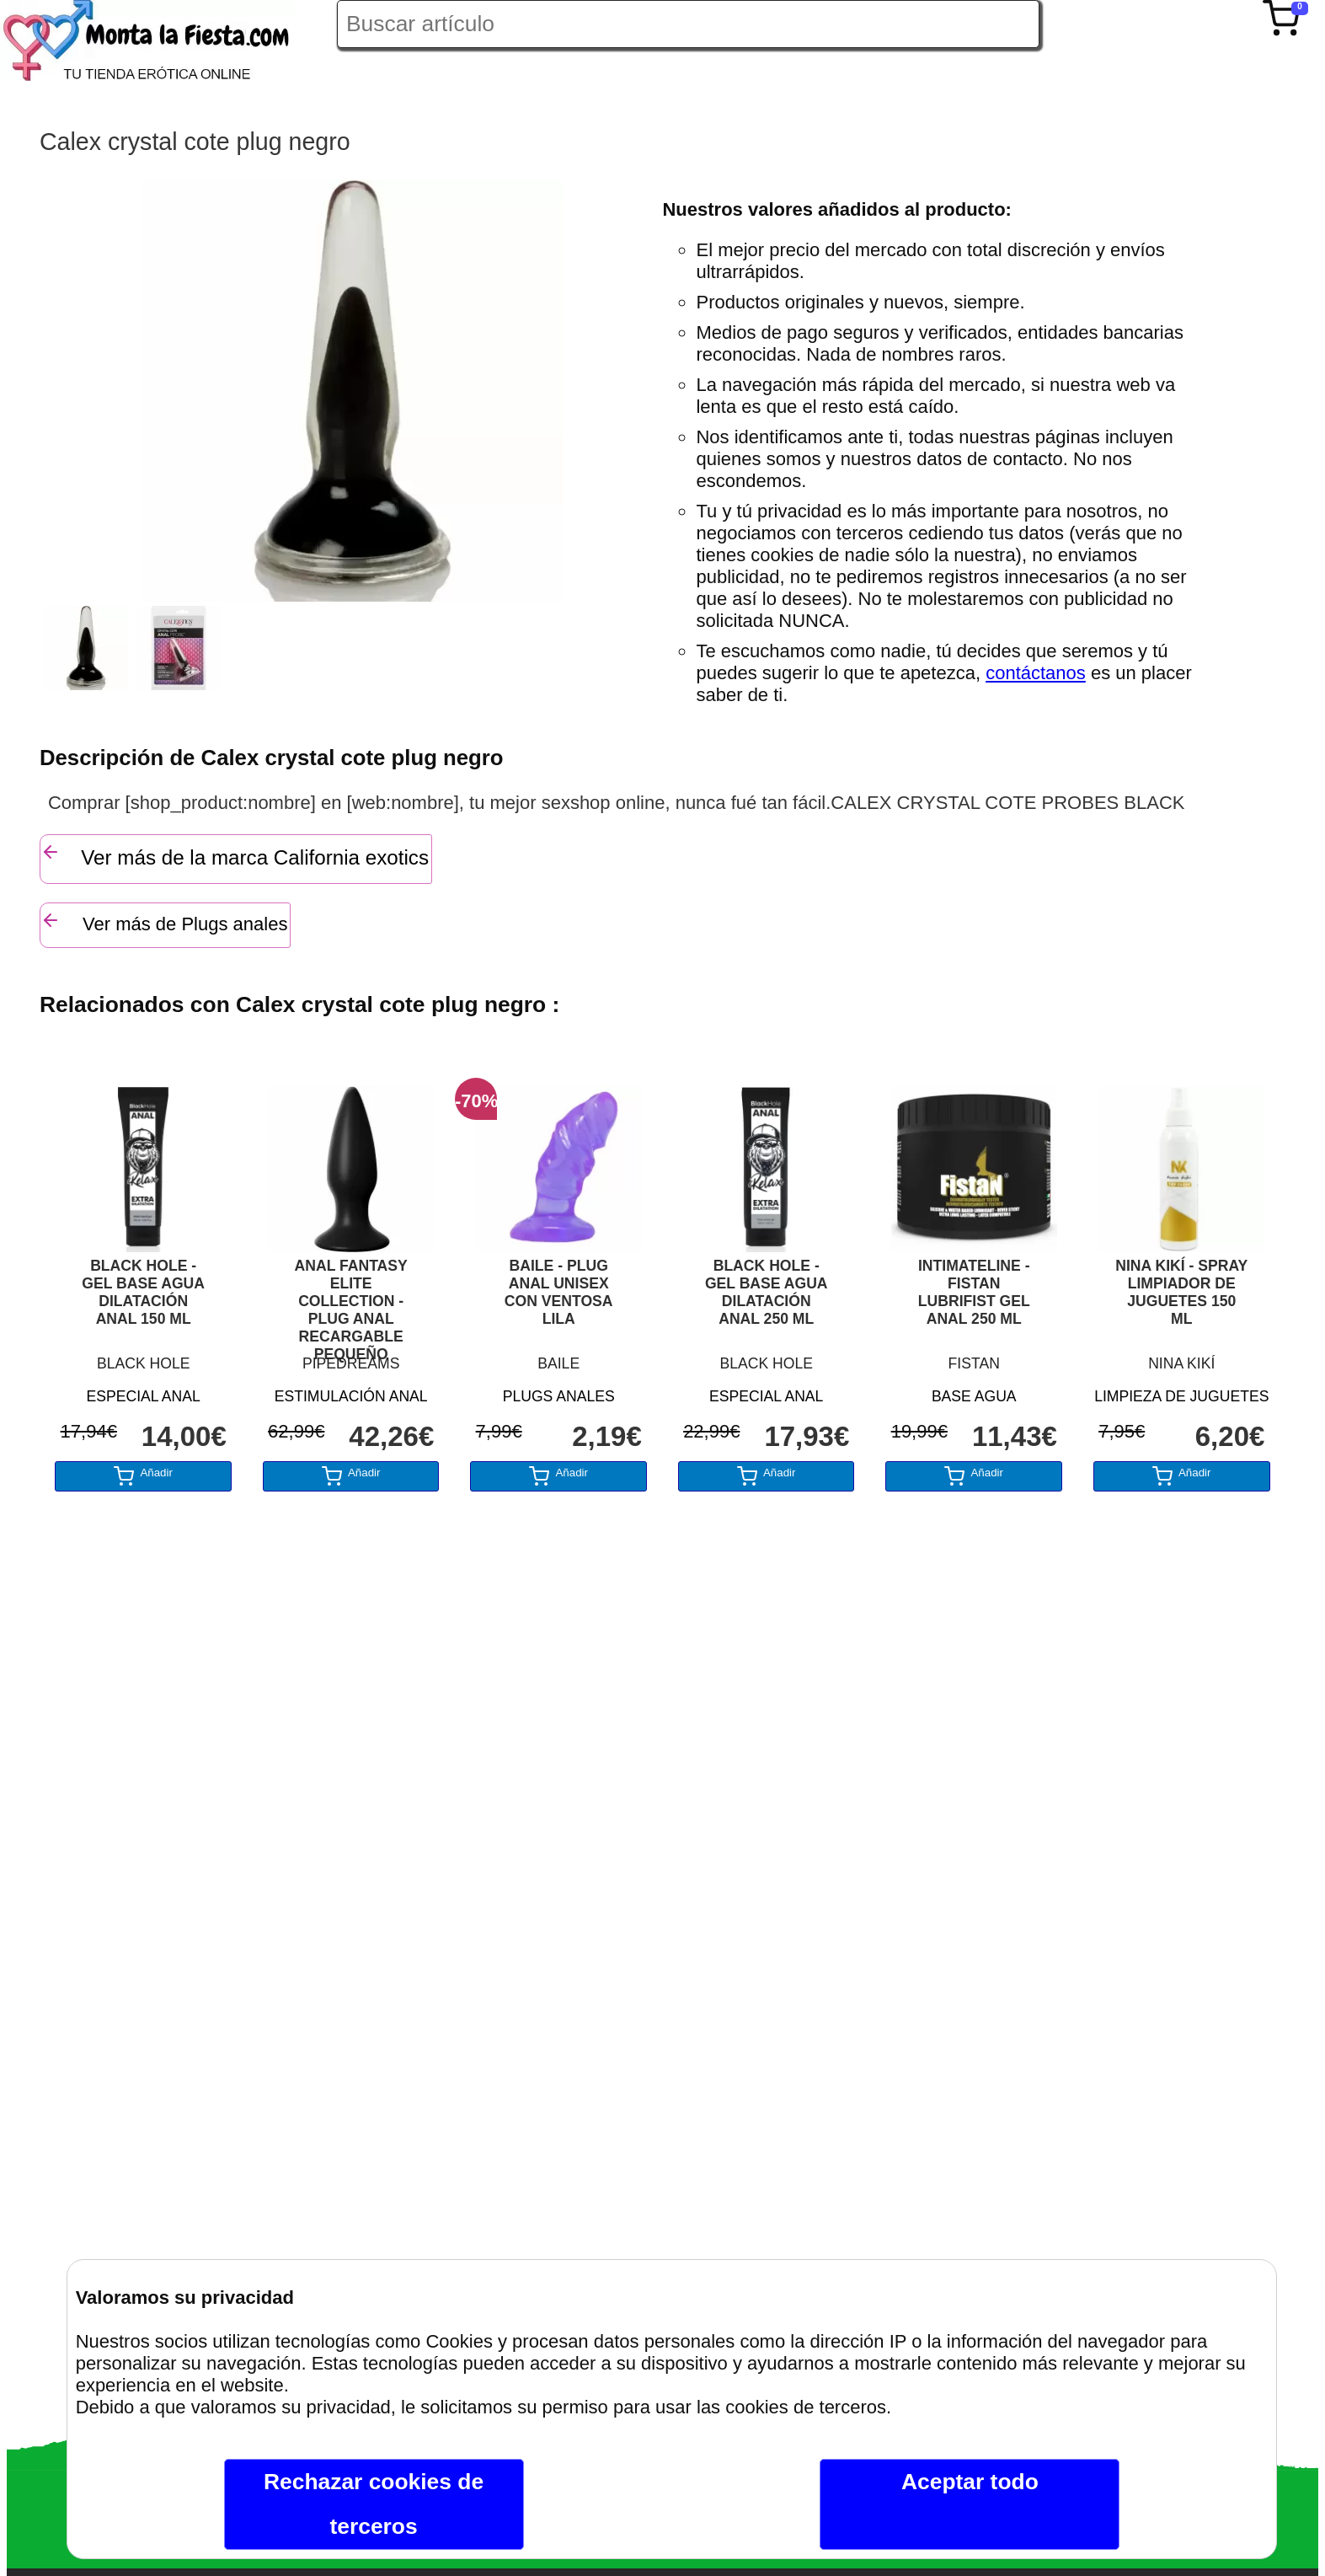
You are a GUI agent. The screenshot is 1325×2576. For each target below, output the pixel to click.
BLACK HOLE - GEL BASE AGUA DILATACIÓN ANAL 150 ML (143, 1292)
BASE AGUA (974, 1396)
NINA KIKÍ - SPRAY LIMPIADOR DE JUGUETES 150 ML (1181, 1292)
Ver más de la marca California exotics (234, 855)
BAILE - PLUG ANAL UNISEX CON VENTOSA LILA (559, 1292)
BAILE (558, 1363)
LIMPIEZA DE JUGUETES (1181, 1396)
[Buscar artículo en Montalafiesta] (688, 24)
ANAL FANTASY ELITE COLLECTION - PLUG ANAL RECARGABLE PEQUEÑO (351, 1302)
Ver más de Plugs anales (163, 922)
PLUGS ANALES (559, 1396)
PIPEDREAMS (350, 1363)
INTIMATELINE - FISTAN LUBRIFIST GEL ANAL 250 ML (974, 1292)
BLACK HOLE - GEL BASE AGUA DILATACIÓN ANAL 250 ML (766, 1292)
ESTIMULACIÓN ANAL (351, 1396)
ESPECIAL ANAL (143, 1396)
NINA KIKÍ (1181, 1363)
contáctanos (1036, 672)
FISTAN (974, 1363)
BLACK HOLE (143, 1363)
